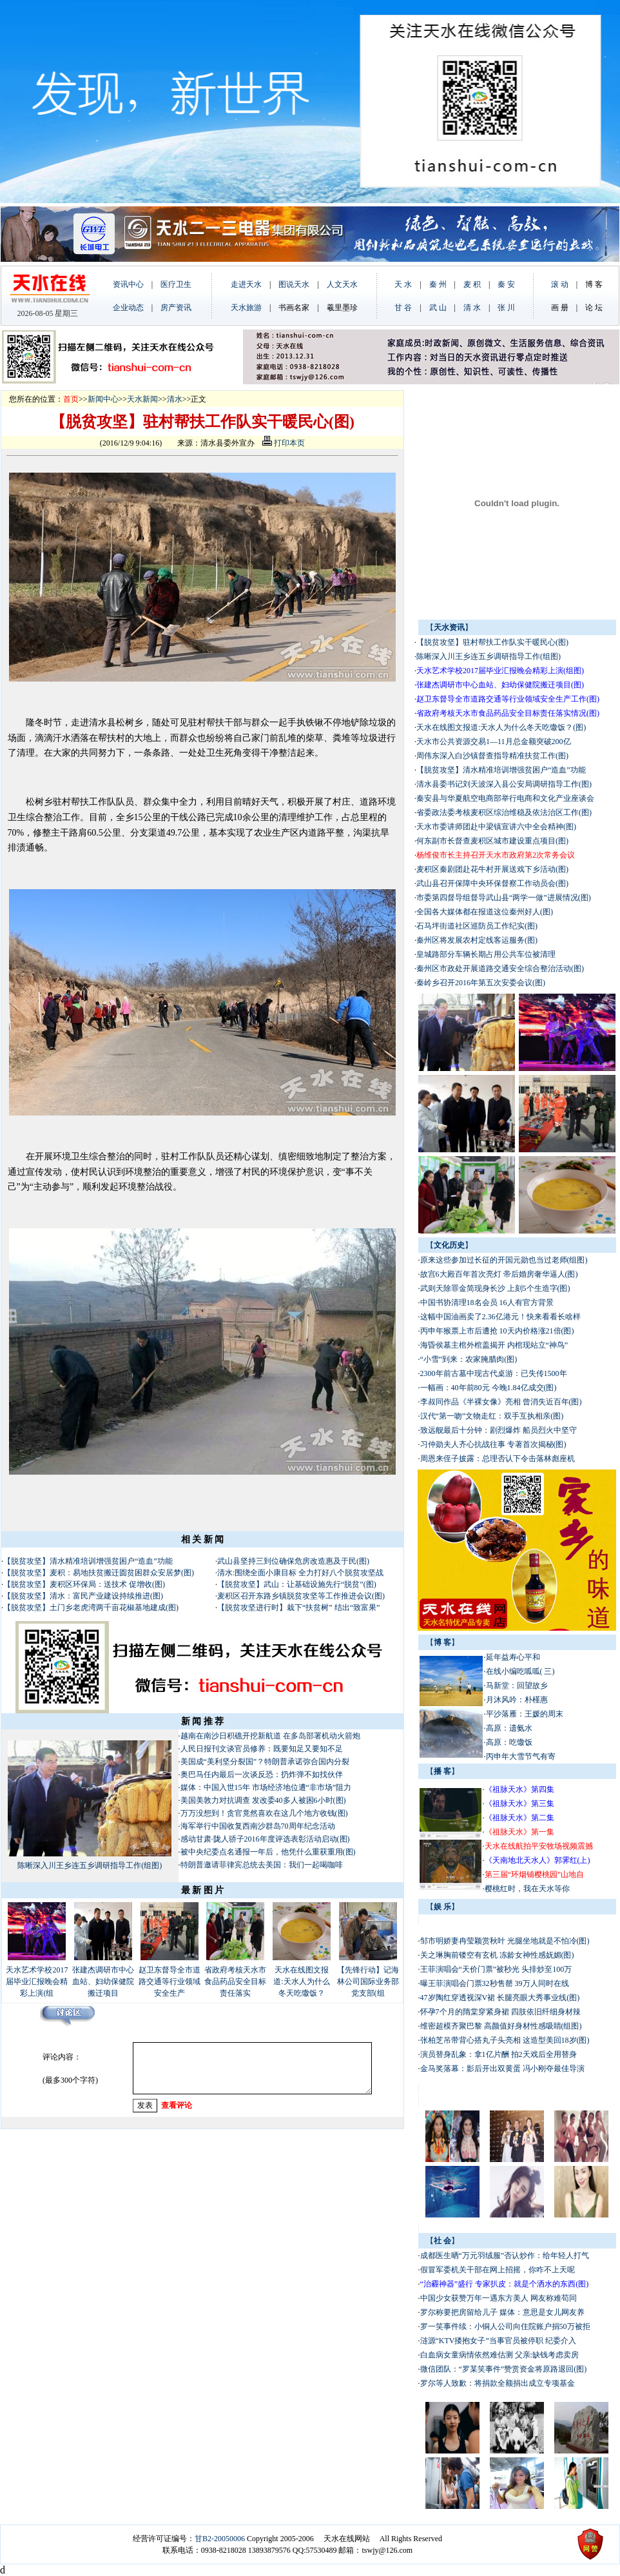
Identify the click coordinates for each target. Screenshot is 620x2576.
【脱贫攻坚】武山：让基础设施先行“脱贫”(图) (296, 1584)
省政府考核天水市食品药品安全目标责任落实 (235, 1981)
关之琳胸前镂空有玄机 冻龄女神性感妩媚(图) (497, 1955)
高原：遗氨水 (509, 1728)
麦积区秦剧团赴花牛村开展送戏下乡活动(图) (492, 869)
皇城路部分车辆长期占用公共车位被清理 (486, 954)
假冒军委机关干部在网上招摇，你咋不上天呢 (497, 2269)
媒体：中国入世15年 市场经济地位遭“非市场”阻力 (266, 1787)
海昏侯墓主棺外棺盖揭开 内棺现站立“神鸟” (494, 1345)
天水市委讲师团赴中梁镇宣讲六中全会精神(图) (496, 826)
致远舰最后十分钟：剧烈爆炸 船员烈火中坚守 (498, 1430)
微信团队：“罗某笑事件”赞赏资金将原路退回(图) (503, 2369)
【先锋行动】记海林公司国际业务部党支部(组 (368, 1981)
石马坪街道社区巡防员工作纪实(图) (477, 925)
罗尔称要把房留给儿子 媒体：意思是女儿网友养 (502, 2312)
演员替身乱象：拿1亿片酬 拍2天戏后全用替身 (498, 2054)
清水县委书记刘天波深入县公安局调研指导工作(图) (504, 784)
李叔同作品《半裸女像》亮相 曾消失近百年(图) (501, 1401)
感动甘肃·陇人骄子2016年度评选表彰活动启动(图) (265, 1839)
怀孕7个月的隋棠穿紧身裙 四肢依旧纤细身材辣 (500, 2011)
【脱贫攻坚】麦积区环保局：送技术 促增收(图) (84, 1584)
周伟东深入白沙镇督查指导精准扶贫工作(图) (492, 755)
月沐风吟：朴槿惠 (517, 1699)
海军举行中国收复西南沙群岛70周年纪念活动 (257, 1826)
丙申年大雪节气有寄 (521, 1756)
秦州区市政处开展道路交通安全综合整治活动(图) (500, 968)
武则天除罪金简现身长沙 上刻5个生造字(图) (495, 1288)
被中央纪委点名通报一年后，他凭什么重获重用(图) (268, 1851)
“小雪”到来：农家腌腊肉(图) (469, 1359)
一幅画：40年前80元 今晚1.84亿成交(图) (488, 1387)
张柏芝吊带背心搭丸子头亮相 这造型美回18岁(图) (505, 2040)
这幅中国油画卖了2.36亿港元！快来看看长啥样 (500, 1316)
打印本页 (283, 442)
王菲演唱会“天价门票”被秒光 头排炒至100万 (496, 1969)
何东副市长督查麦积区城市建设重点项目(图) (492, 840)
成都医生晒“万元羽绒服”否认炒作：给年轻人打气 (505, 2255)
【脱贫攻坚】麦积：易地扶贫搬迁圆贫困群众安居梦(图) (98, 1572)
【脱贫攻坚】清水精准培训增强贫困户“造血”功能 (88, 1561)
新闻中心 (103, 399)
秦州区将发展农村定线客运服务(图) (477, 940)
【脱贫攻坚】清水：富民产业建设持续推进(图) (83, 1595)
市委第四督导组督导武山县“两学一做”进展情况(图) (503, 897)
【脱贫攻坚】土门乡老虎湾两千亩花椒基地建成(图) (91, 1607)
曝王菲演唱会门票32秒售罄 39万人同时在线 (494, 1983)
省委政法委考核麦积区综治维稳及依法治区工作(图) (504, 812)
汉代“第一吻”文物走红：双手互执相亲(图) (492, 1416)
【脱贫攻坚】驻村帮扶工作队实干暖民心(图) (492, 642)
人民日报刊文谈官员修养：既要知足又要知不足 (261, 1748)
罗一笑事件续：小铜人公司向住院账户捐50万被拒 (505, 2326)
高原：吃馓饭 (509, 1742)
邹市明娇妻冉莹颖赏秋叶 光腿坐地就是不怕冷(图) (505, 1940)
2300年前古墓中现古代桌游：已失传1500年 (493, 1373)
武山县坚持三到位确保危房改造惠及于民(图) (293, 1561)
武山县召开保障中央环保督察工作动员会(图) (492, 883)
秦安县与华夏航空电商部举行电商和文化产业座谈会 (505, 798)
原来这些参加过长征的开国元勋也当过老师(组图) (504, 1259)
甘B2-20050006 (220, 2538)
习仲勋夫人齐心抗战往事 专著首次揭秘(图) (493, 1444)
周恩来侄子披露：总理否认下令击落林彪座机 (497, 1458)
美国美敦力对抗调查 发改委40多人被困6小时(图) (263, 1800)
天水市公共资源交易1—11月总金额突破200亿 (493, 741)
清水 (174, 399)
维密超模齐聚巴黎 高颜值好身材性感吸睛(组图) (501, 2025)
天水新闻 (142, 399)
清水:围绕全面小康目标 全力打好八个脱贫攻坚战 (300, 1572)
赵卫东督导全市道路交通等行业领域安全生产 (169, 1981)
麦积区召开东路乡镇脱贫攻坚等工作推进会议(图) (301, 1595)
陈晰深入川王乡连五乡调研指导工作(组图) (89, 1865)
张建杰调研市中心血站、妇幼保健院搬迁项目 (103, 1981)
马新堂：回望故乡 (517, 1685)
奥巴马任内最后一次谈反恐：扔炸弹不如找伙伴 (261, 1774)
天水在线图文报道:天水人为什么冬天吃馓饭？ (301, 1981)
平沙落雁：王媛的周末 (524, 1713)
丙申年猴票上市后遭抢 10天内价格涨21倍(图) (497, 1330)
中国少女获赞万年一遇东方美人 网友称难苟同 (498, 2298)
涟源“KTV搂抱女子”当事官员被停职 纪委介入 (498, 2340)
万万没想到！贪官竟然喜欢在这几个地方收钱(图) (264, 1813)
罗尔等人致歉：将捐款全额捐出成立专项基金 (497, 2383)
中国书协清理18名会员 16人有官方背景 (488, 1302)
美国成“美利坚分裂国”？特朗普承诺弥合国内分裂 (265, 1761)
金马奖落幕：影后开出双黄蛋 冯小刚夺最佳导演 (502, 2068)
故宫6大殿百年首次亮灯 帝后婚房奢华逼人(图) (499, 1274)
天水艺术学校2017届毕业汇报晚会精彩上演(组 (37, 1981)
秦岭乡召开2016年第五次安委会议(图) (480, 982)
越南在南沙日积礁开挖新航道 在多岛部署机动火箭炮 (270, 1735)
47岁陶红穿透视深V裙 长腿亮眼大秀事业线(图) (500, 1997)
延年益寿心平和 (513, 1657)
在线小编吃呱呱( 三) (520, 1671)
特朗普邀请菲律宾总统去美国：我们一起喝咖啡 (261, 1864)
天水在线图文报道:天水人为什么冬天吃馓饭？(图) (501, 727)
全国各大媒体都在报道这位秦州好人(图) (484, 911)
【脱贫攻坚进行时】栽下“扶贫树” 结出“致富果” (298, 1607)
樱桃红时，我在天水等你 (527, 1888)
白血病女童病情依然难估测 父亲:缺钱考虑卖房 (499, 2354)
